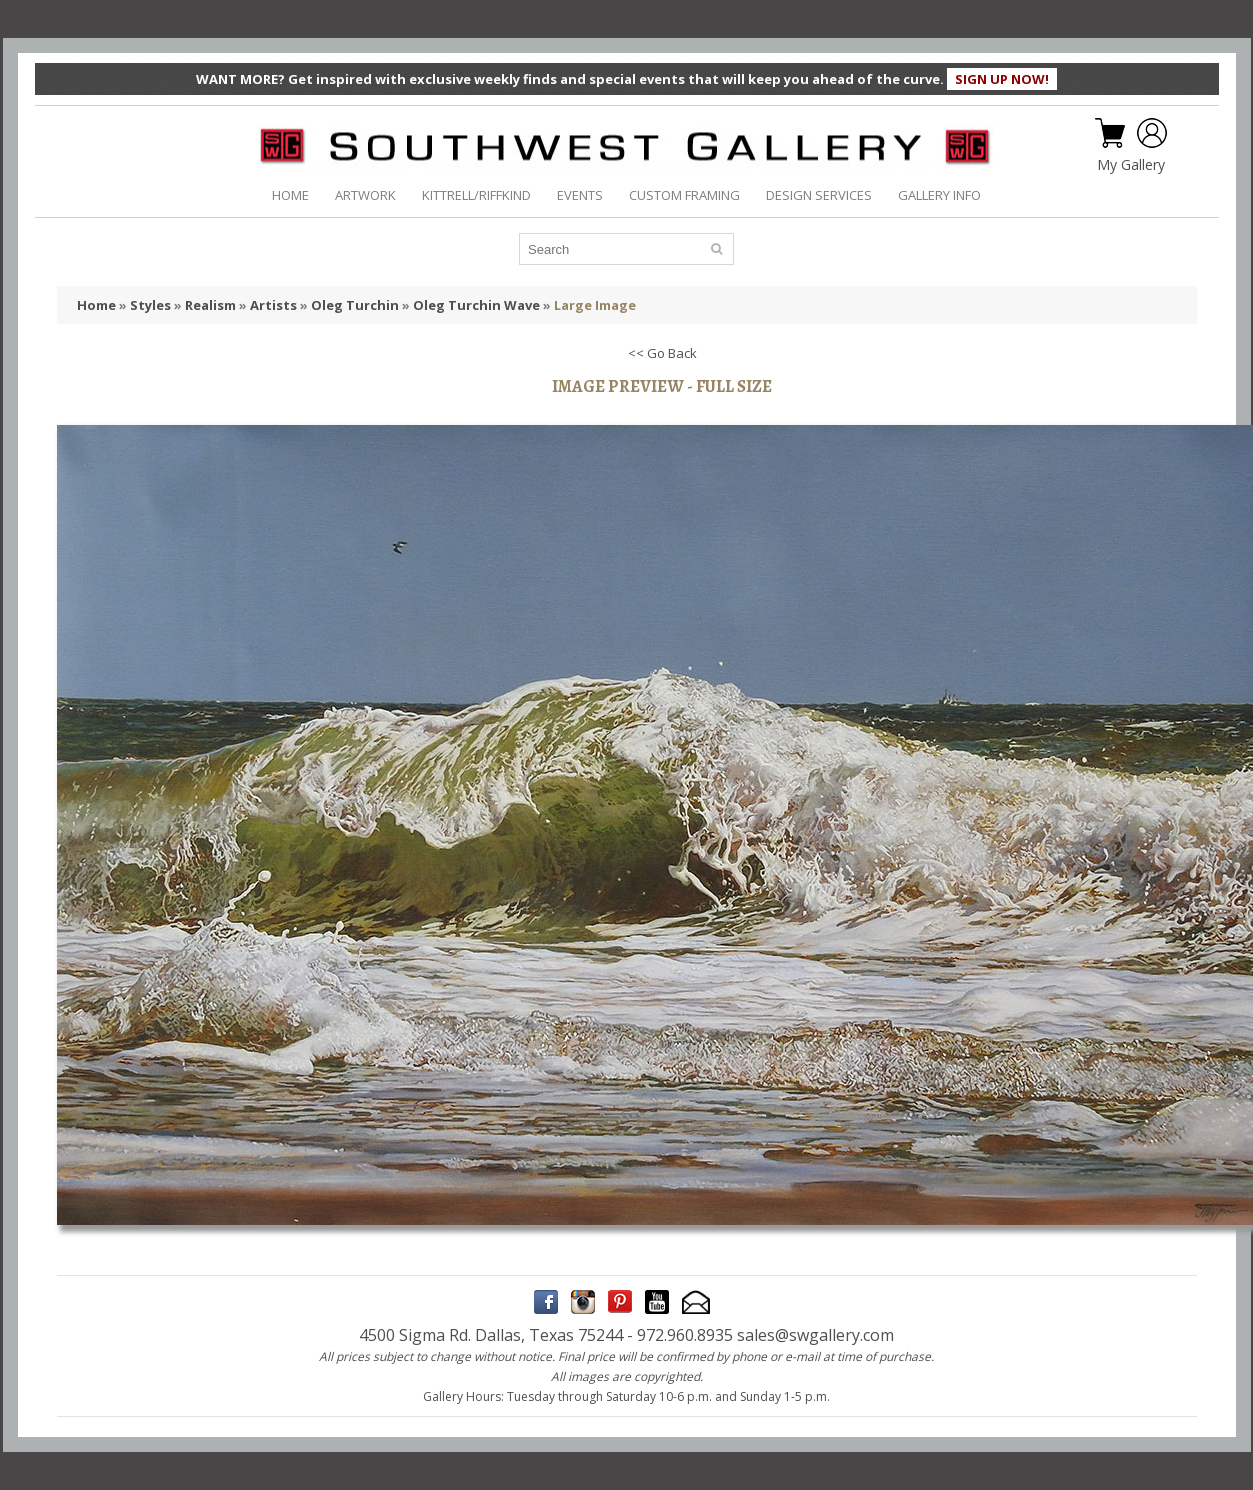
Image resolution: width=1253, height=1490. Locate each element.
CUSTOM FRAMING (684, 195)
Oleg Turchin (355, 305)
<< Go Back (662, 353)
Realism (210, 305)
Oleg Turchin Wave (476, 305)
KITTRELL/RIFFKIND (476, 195)
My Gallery (1131, 165)
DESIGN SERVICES (819, 195)
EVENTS (580, 195)
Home (96, 305)
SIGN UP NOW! (1002, 79)
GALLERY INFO (939, 195)
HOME (290, 195)
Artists (273, 305)
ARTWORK (365, 195)
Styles (150, 305)
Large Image (595, 305)
